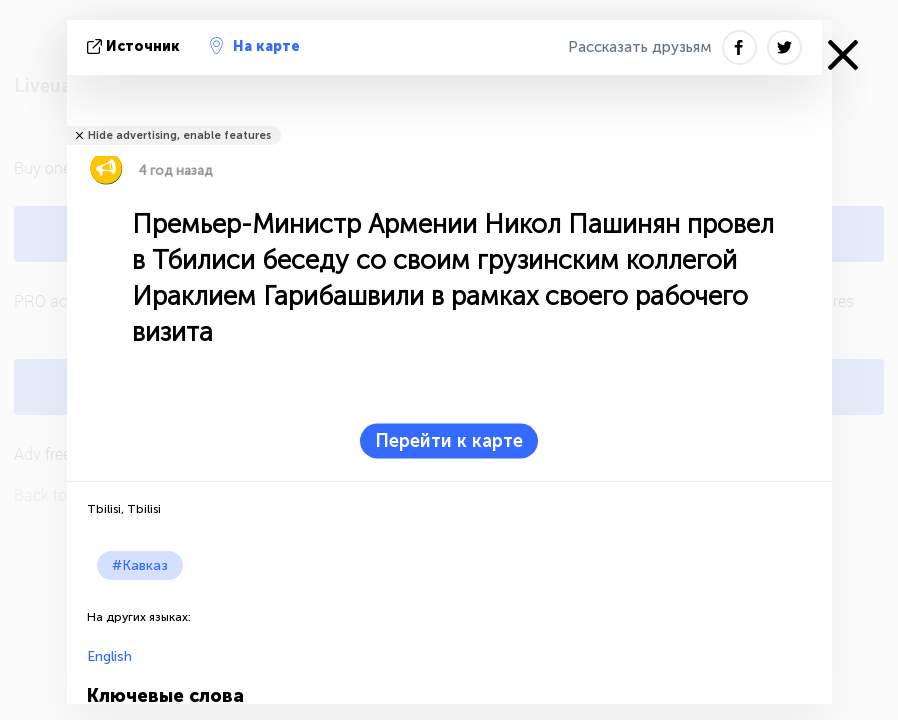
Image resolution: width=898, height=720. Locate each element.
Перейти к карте (449, 441)
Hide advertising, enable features (179, 135)
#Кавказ (140, 565)
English (109, 656)
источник (135, 46)
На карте (255, 46)
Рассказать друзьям (640, 47)
